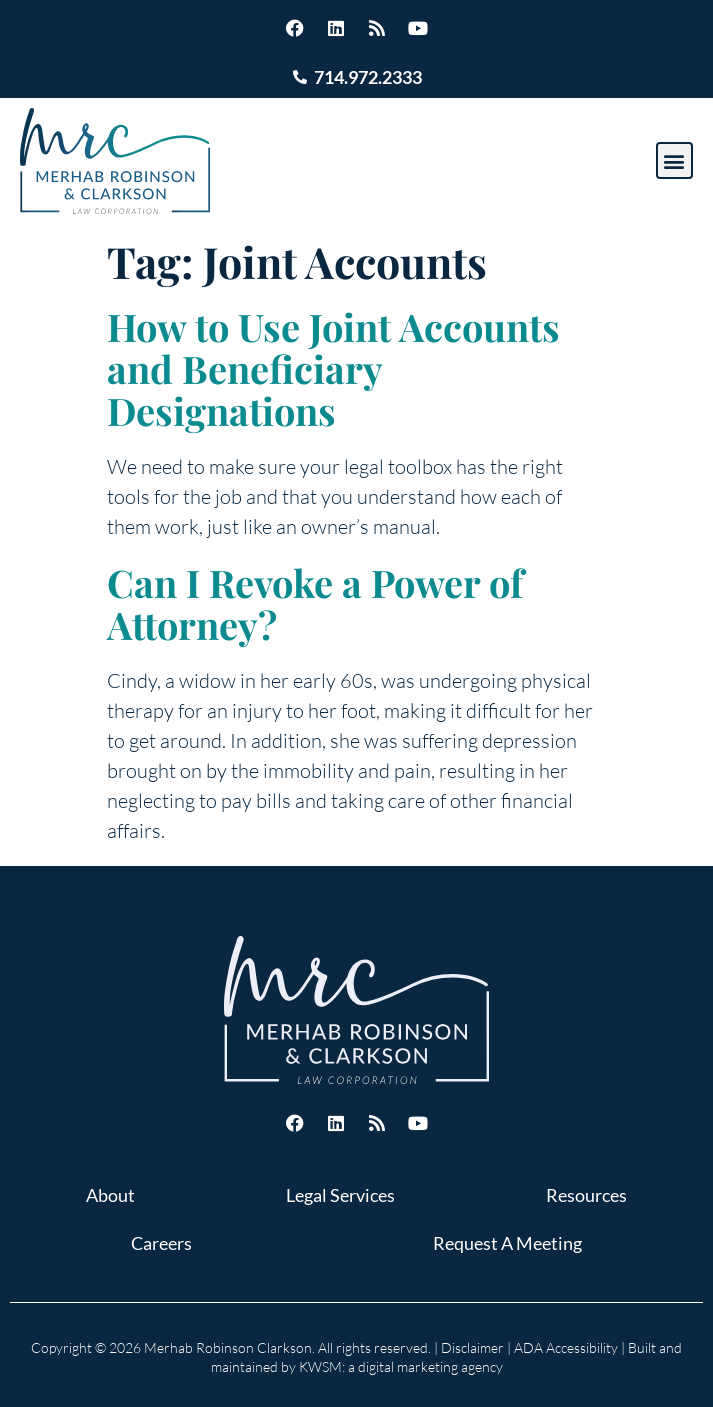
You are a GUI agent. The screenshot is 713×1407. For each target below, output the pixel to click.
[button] (674, 160)
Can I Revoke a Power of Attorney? (315, 603)
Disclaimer (472, 1347)
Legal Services (340, 1195)
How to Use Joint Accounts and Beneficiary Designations (333, 368)
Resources (586, 1195)
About (110, 1195)
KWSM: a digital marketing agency (401, 1366)
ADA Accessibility (566, 1347)
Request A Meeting (507, 1243)
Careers (161, 1243)
